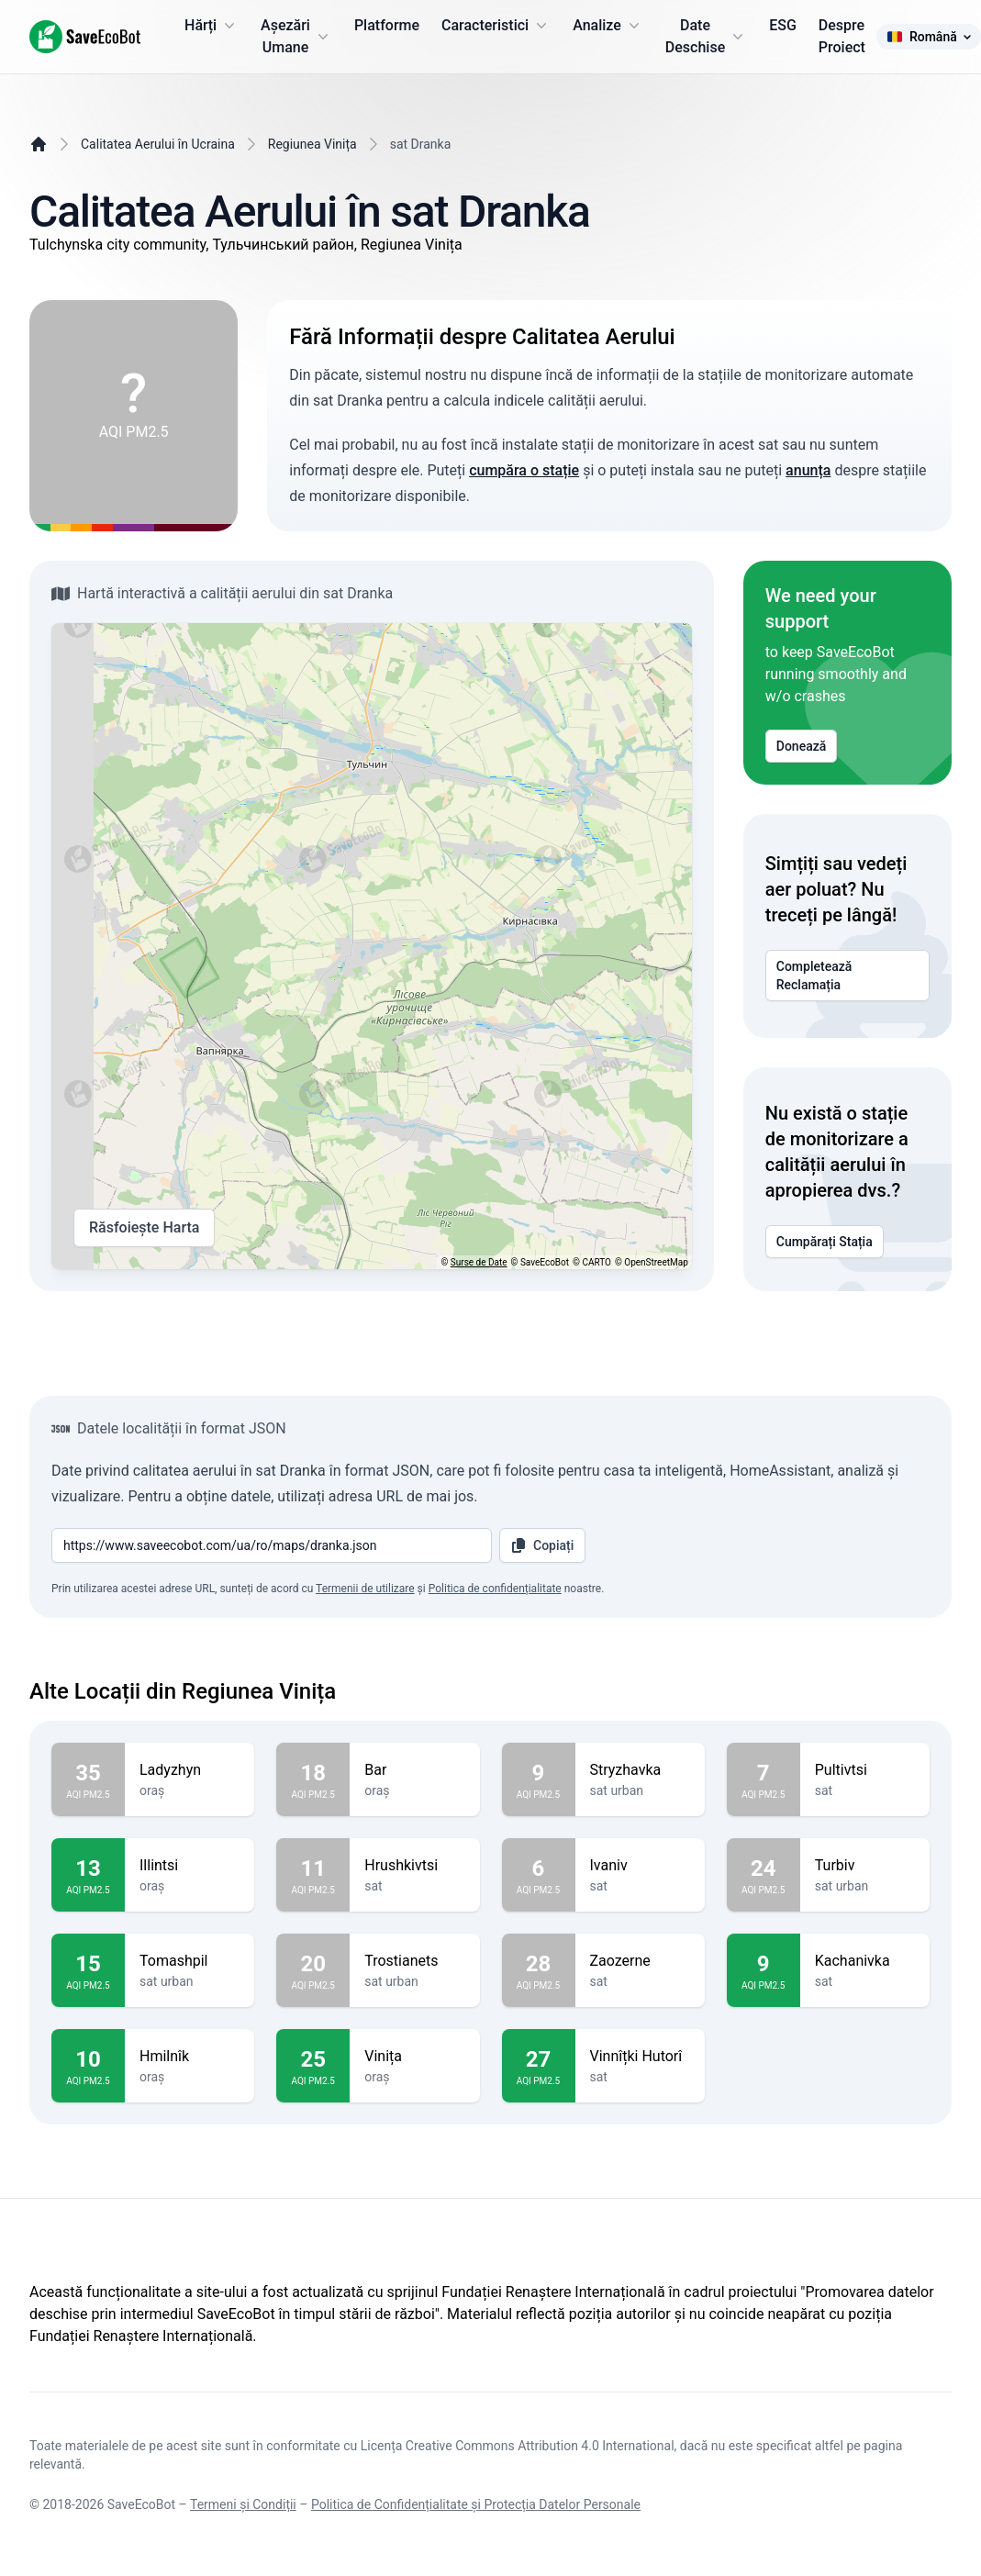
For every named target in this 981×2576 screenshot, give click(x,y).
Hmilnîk (189, 2057)
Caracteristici (496, 26)
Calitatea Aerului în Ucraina (158, 144)
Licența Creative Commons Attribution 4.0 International (517, 2445)
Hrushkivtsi (414, 1866)
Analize (608, 26)
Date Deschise (706, 36)
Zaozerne (640, 1961)
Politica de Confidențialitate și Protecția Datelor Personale (476, 2504)
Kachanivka (865, 1961)
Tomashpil (189, 1961)
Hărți (211, 26)
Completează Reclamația (847, 975)
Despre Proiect (842, 36)
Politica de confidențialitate (495, 1588)
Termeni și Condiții (243, 2504)
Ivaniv (640, 1866)
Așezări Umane (296, 36)
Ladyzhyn (189, 1770)
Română (928, 36)
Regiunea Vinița (312, 144)
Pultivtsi (865, 1770)
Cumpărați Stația (824, 1241)
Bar (414, 1770)
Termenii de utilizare (365, 1588)
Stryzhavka (640, 1770)
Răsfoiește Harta (144, 1228)
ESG (783, 25)
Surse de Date (479, 1262)
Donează (801, 746)
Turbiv (865, 1866)
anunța (808, 470)
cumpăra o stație (524, 470)
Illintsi (189, 1866)
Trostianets (414, 1961)
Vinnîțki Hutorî (640, 2057)
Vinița (414, 2057)
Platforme (386, 25)
